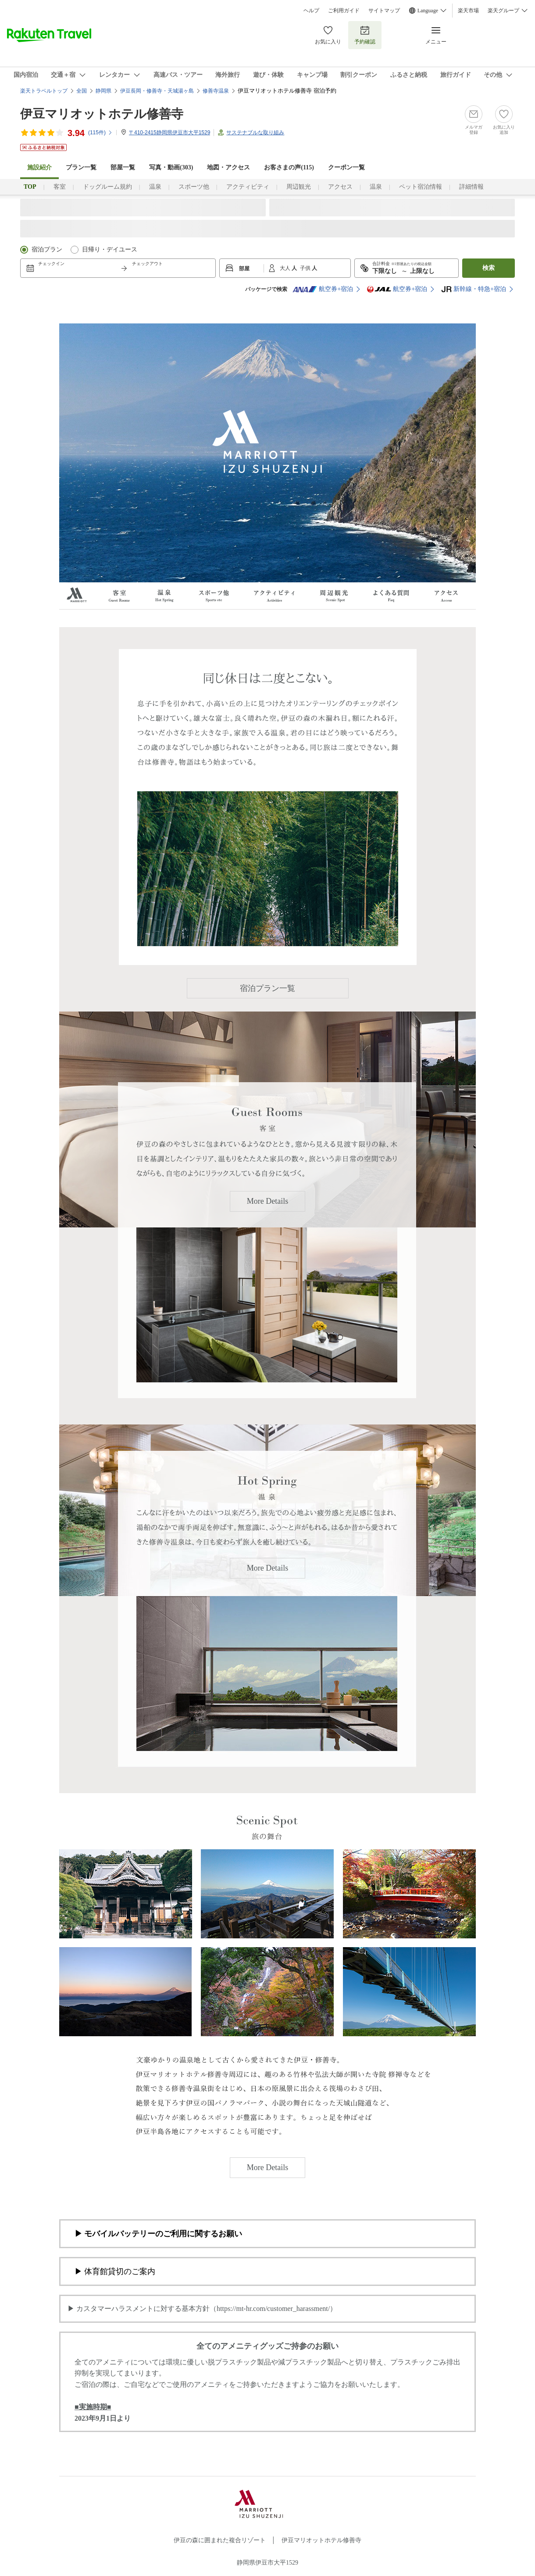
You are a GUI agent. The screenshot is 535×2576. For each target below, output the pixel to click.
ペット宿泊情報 (420, 186)
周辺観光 (298, 186)
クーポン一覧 (346, 167)
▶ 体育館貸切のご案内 (115, 2271)
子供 (306, 268)
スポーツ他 (193, 186)
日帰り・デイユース (109, 249)
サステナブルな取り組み (255, 132)
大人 (286, 268)
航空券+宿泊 (322, 289)
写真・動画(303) (171, 167)
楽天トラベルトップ (44, 91)
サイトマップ (384, 10)
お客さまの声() (289, 167)
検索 (488, 268)
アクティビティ (247, 186)
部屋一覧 (123, 167)
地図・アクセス (228, 167)
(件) (100, 132)
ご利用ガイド (344, 10)
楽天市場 (468, 10)
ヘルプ (311, 10)
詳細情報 (471, 186)
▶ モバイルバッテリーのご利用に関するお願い (158, 2233)
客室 (60, 186)
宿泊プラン (47, 249)
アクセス (340, 186)
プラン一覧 (81, 167)
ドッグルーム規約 (107, 186)
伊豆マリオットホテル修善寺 (101, 114)
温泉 (155, 186)
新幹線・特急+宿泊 (473, 289)
